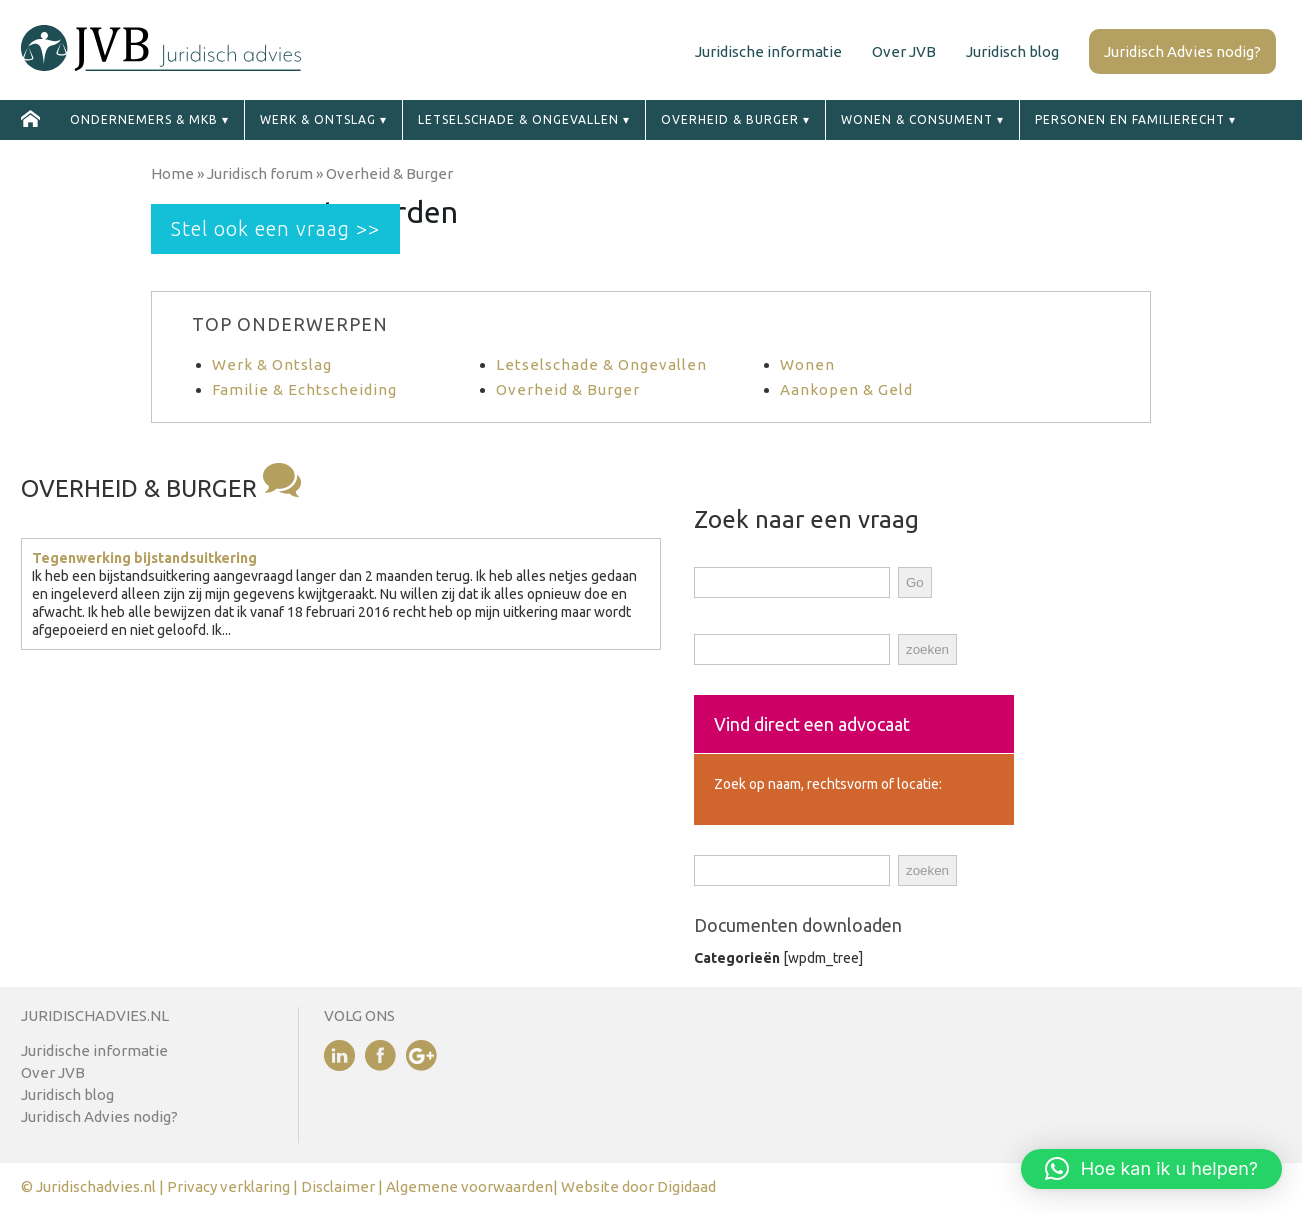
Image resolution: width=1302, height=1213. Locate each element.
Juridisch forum (260, 173)
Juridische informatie (768, 51)
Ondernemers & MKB (144, 119)
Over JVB (904, 51)
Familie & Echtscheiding (304, 389)
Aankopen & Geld (846, 389)
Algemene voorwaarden (469, 1186)
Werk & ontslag (318, 119)
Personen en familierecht (1130, 119)
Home (172, 173)
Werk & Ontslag (272, 364)
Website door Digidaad (638, 1186)
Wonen (807, 364)
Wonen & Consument (917, 119)
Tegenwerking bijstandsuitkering (144, 558)
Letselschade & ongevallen (518, 119)
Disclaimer (339, 1186)
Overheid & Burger (730, 119)
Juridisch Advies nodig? (1182, 51)
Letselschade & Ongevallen (601, 364)
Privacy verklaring (228, 1186)
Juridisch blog (1012, 51)
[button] (1151, 1169)
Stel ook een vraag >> (275, 228)
